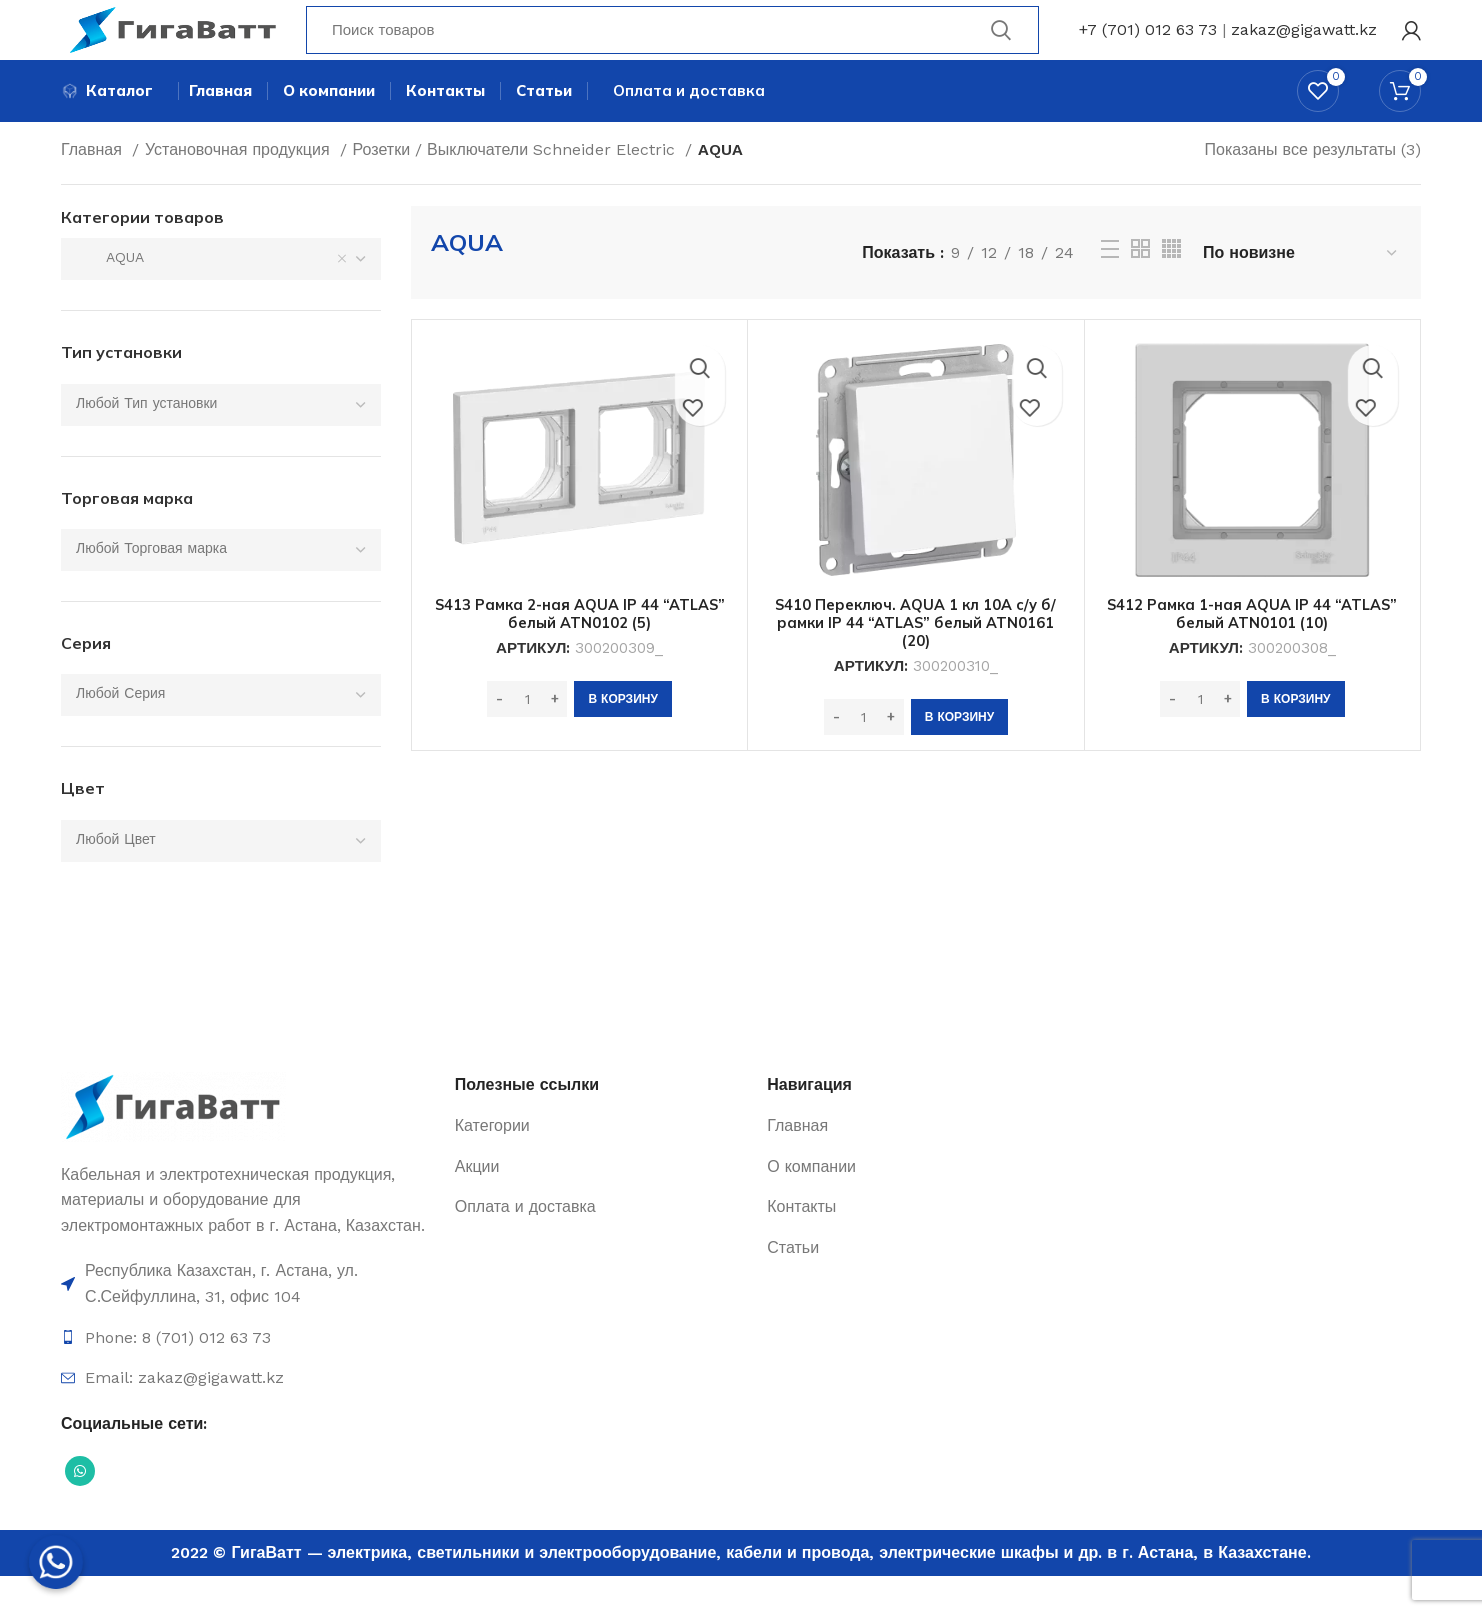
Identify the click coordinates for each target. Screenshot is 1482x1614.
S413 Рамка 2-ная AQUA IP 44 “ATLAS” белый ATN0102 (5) (579, 651)
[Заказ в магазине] (1301, 290)
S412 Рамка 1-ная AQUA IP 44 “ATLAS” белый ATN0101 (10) (1252, 651)
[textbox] (146, 440)
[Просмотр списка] (1110, 287)
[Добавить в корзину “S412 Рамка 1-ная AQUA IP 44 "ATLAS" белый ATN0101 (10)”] (1295, 737)
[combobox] (221, 297)
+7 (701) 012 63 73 (1148, 44)
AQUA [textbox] (110, 295)
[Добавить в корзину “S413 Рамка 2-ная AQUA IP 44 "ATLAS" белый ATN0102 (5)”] (622, 737)
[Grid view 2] (1140, 286)
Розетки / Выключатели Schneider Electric (516, 187)
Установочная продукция (240, 187)
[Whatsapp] (56, 1562)
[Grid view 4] (1171, 286)
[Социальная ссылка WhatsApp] (80, 1509)
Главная (94, 187)
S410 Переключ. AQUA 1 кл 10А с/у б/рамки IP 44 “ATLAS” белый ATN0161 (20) (916, 660)
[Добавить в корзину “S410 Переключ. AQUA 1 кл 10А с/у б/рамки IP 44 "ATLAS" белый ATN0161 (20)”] (959, 755)
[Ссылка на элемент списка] (248, 1321)
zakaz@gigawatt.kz (1304, 44)
